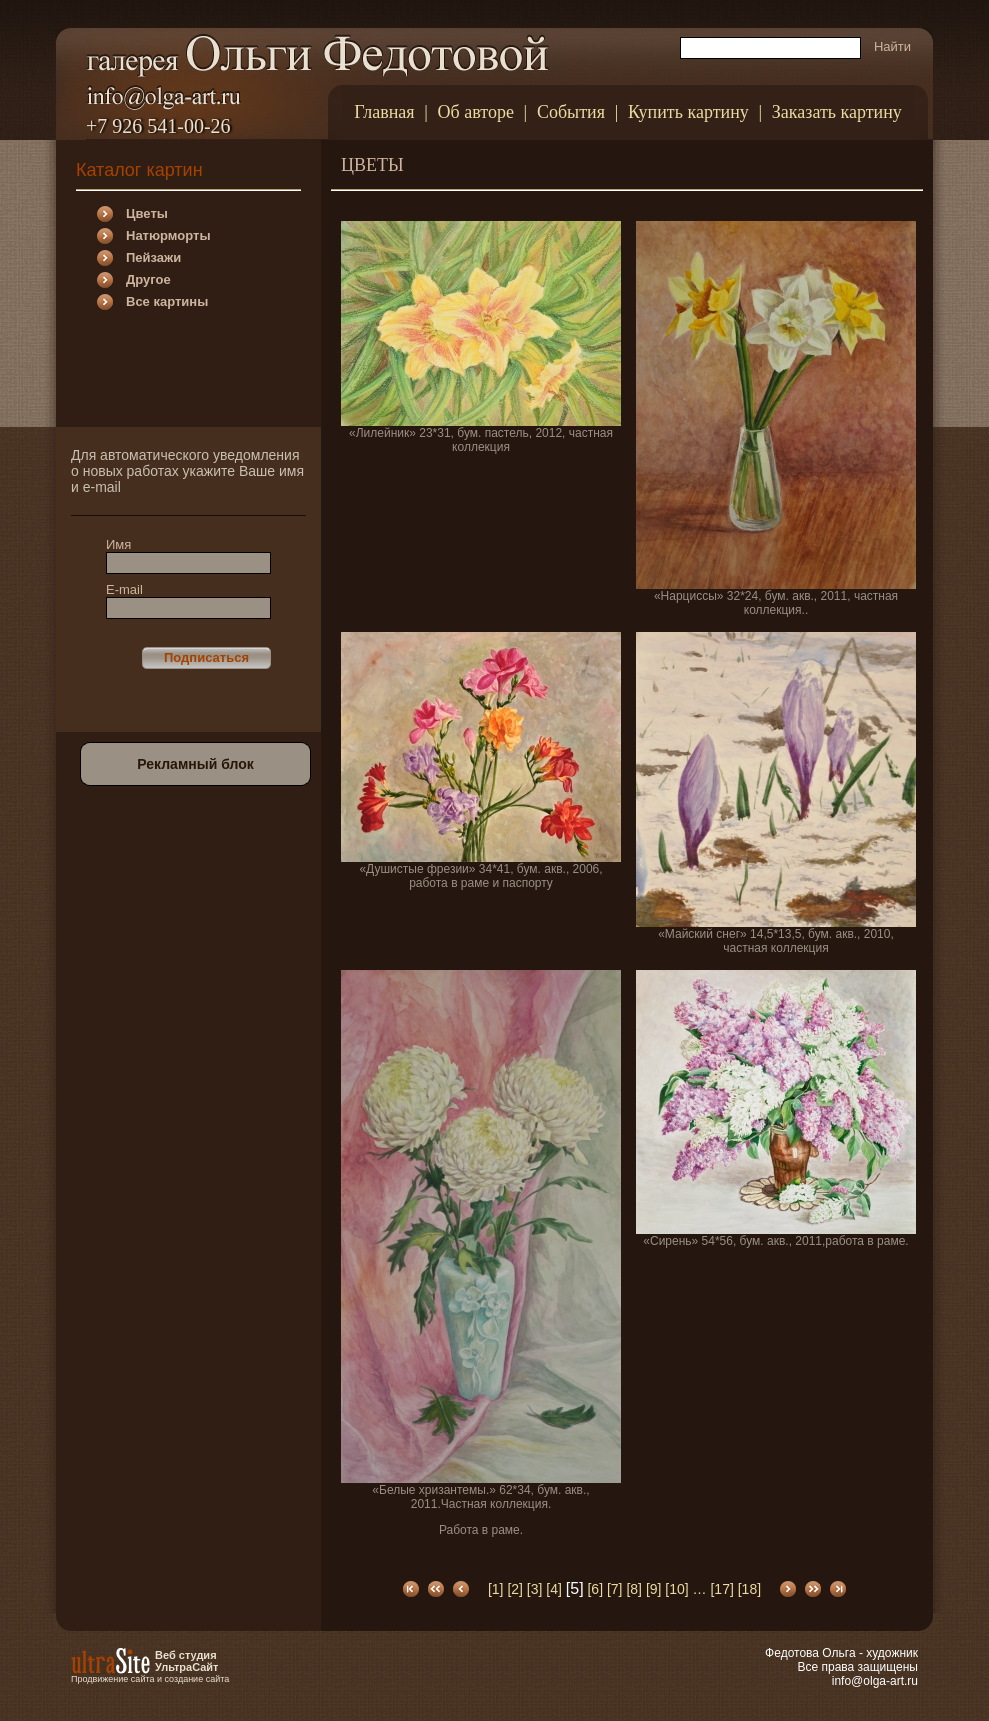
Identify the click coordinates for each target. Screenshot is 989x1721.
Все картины (167, 301)
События (571, 112)
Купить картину (688, 112)
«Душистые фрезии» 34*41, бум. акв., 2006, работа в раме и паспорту (481, 761)
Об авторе (476, 112)
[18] (749, 1589)
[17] (721, 1589)
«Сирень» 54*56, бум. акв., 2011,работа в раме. (776, 1109)
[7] (615, 1589)
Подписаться (206, 657)
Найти (892, 46)
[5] (575, 1588)
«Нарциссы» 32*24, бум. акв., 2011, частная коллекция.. (776, 419)
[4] (554, 1589)
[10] (676, 1589)
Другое (148, 279)
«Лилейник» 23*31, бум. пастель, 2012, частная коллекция (481, 337)
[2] (515, 1589)
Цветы (147, 213)
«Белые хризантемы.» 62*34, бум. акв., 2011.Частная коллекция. (481, 1253)
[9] (654, 1589)
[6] (595, 1589)
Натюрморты (168, 235)
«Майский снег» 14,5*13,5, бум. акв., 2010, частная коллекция (776, 793)
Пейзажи (153, 257)
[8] (634, 1589)
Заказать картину (837, 112)
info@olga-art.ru (875, 1681)
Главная (384, 112)
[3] (535, 1589)
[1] (496, 1589)
